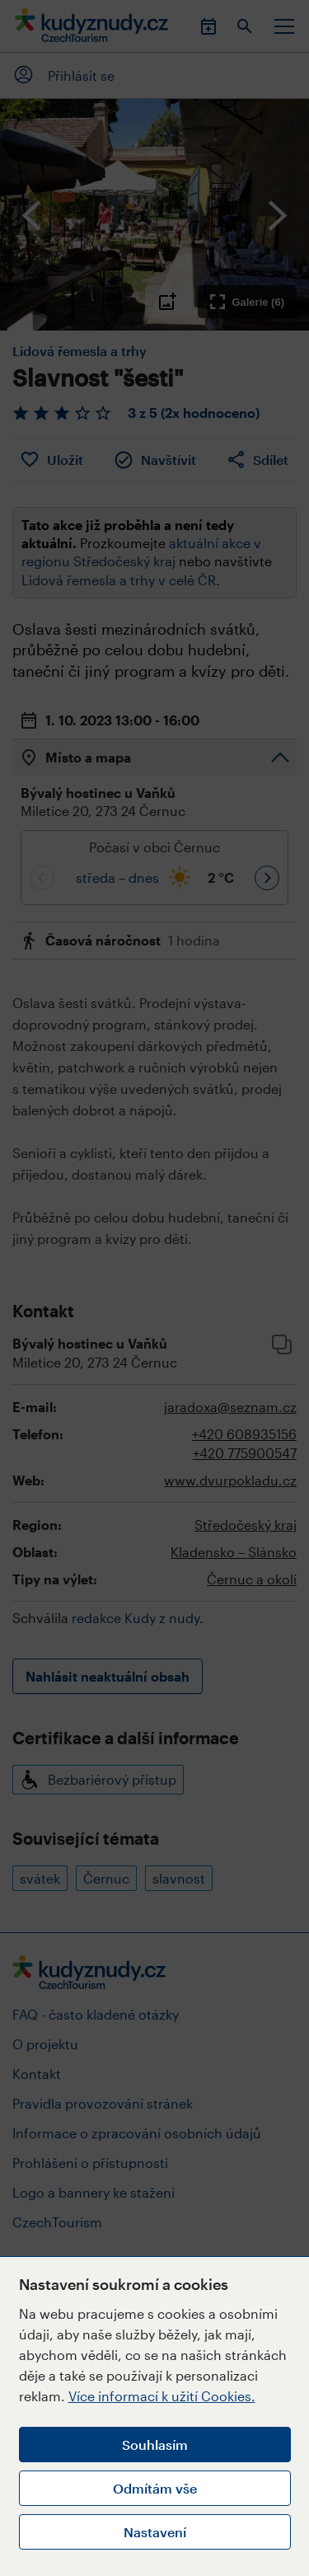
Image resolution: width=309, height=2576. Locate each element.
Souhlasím (155, 2444)
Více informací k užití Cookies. (161, 2396)
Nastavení (155, 2532)
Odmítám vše (155, 2488)
